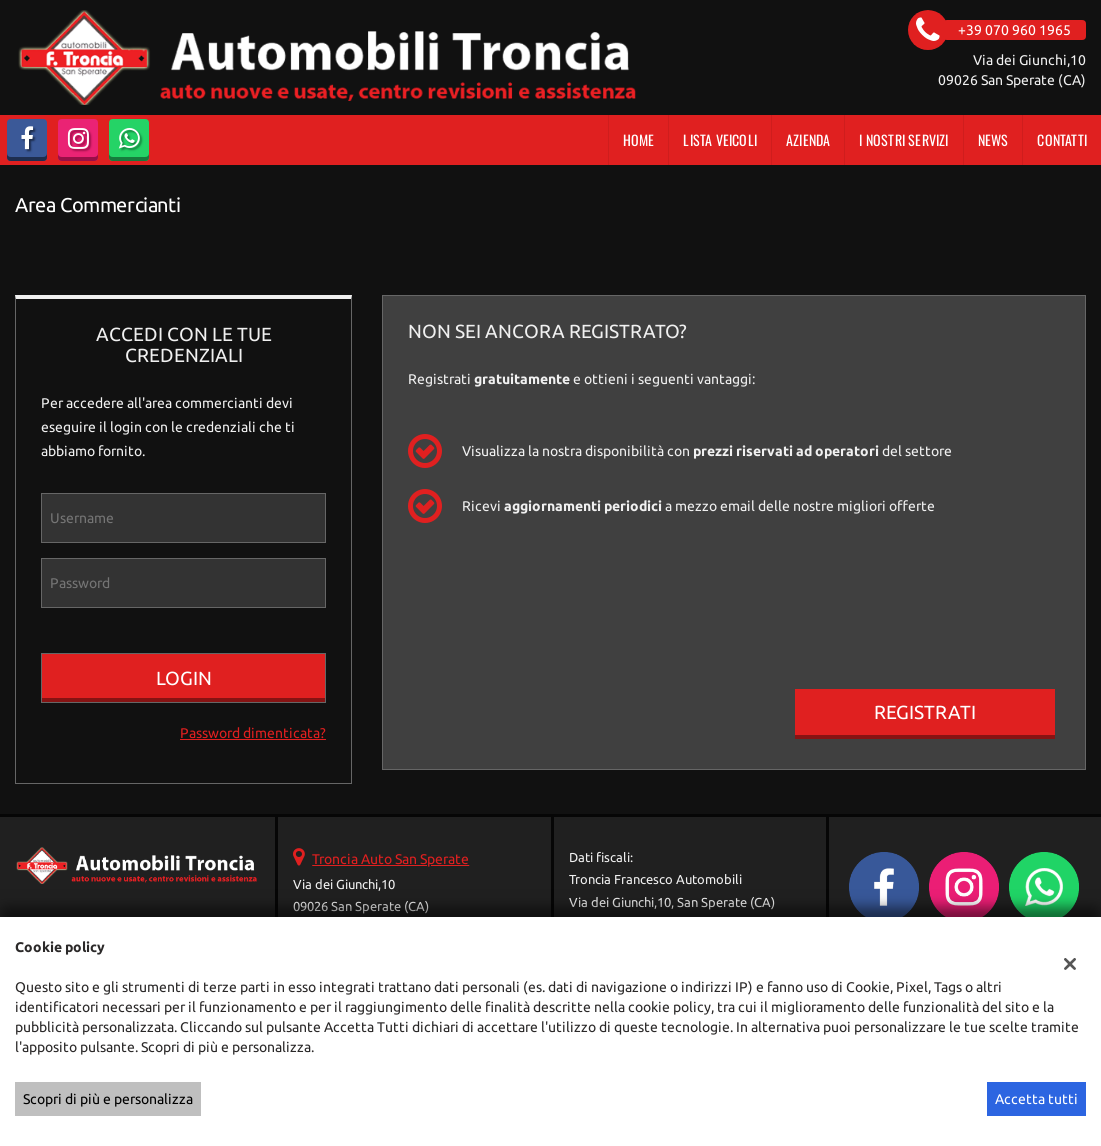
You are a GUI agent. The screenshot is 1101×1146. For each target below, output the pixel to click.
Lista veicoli (720, 139)
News (993, 139)
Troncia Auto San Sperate (390, 859)
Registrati (925, 712)
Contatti (1062, 139)
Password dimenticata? (253, 733)
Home (639, 139)
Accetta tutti (1036, 1099)
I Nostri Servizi (903, 139)
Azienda (808, 139)
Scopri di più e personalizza (108, 1099)
